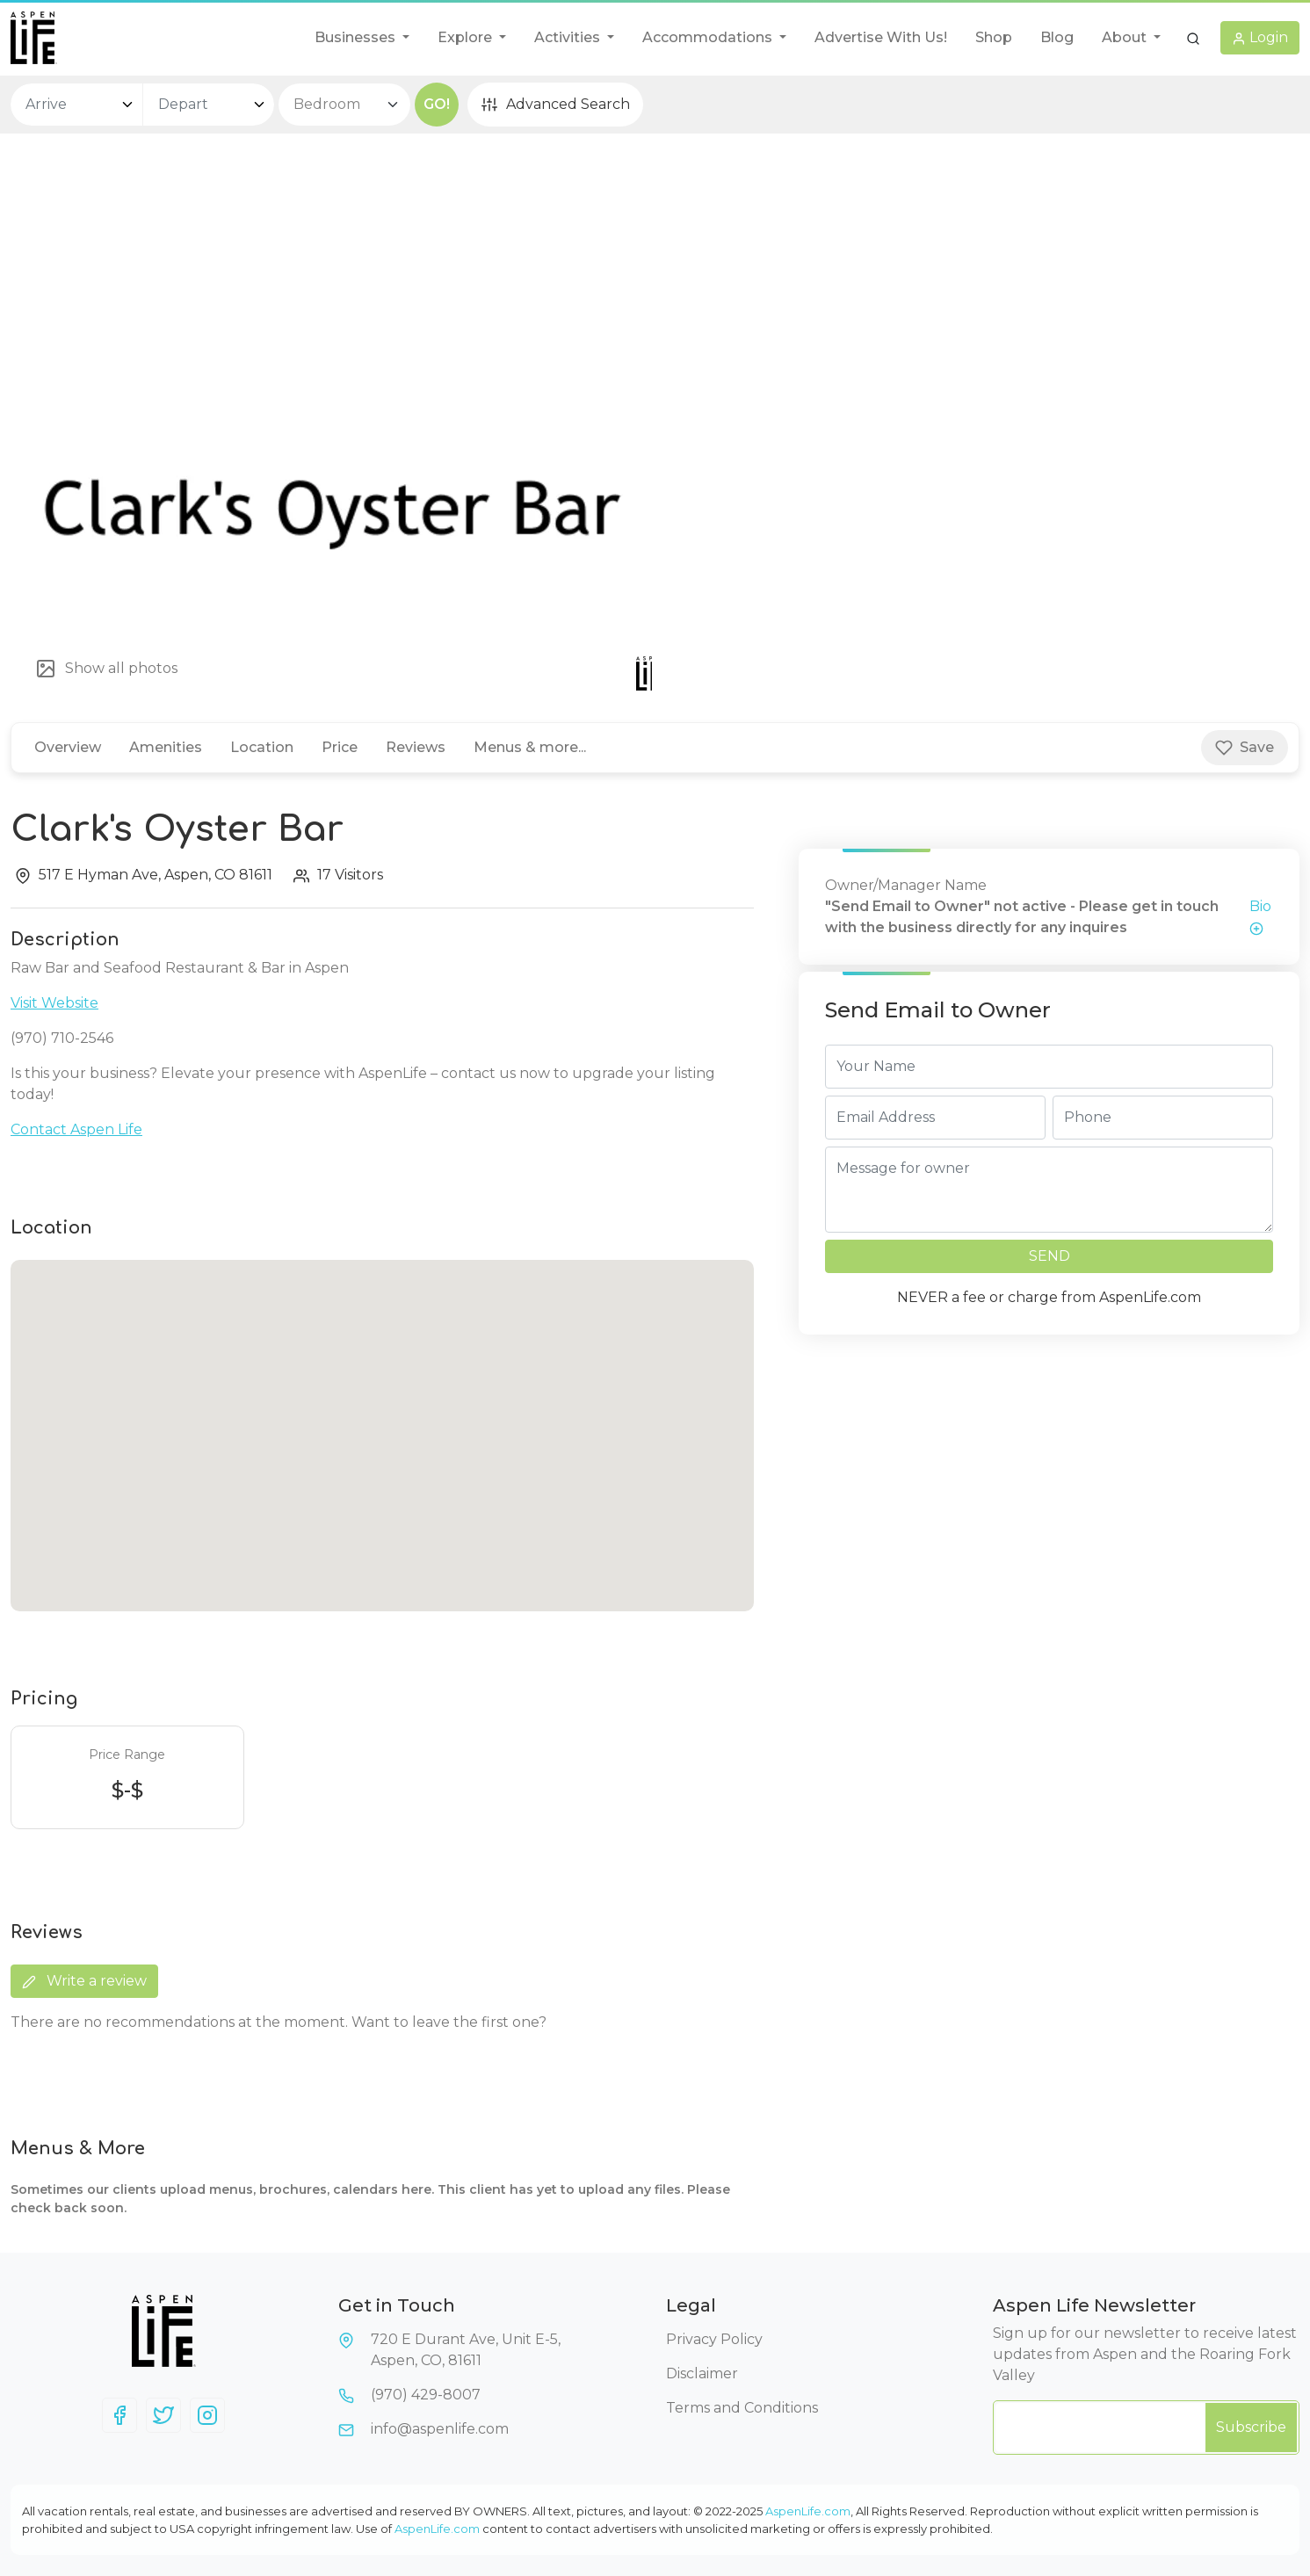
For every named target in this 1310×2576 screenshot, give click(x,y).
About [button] (1126, 37)
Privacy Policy (714, 2339)
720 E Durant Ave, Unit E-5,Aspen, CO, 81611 (466, 2350)
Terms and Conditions (742, 2407)
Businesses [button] (357, 37)
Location (261, 747)
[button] (1193, 37)
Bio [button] (1260, 917)
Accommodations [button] (709, 37)
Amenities (165, 747)
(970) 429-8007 (426, 2394)
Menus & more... (530, 747)
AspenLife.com (807, 2511)
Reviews (415, 747)
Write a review (84, 1980)
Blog (1057, 37)
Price (340, 747)
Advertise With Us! (880, 37)
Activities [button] (569, 37)
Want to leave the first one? (448, 2022)
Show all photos (106, 668)
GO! (436, 104)
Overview (67, 747)
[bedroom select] (344, 104)
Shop (993, 37)
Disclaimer (702, 2373)
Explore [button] (467, 37)
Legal (691, 2305)
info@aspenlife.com (440, 2428)
